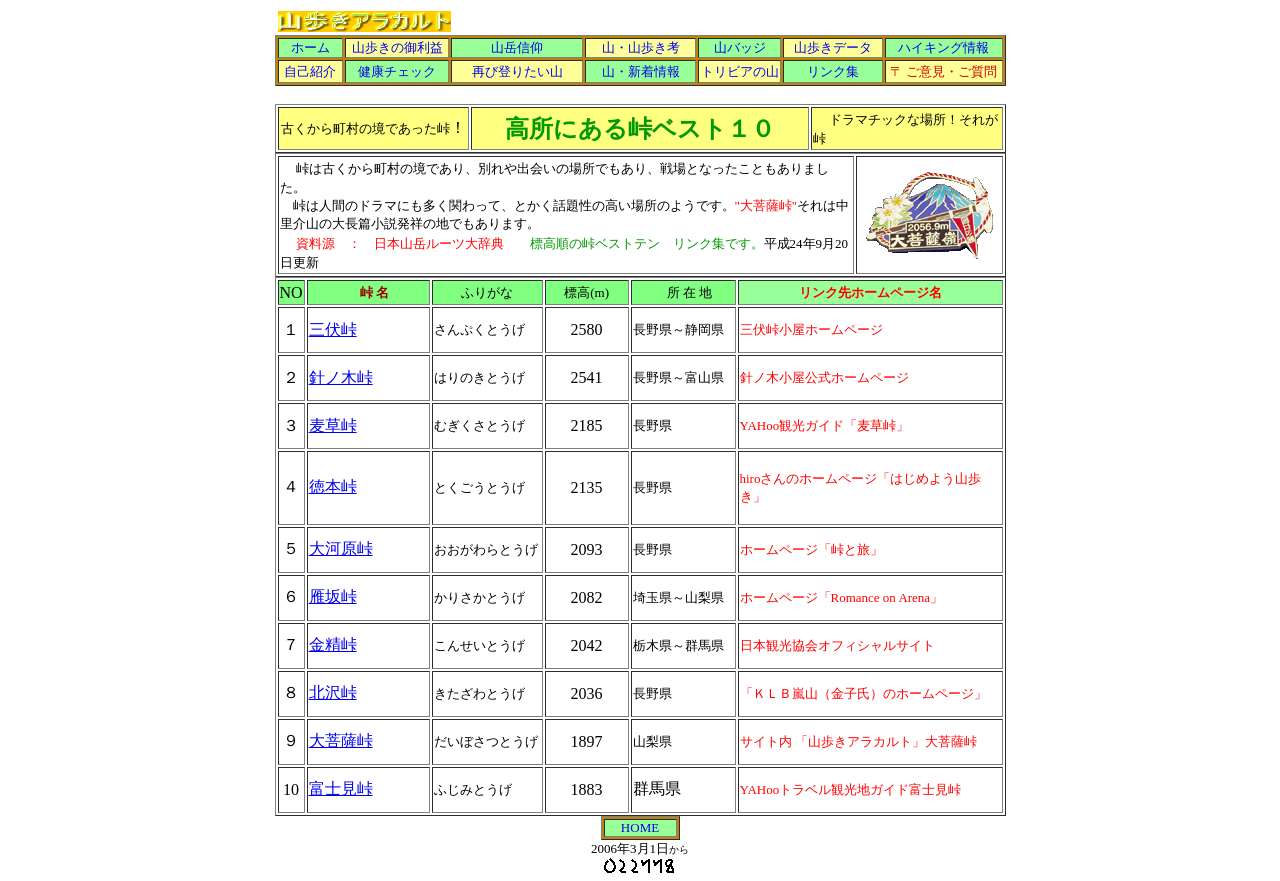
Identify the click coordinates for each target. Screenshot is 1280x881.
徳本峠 (333, 486)
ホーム (310, 47)
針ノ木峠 (341, 377)
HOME (640, 827)
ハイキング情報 (943, 47)
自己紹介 (310, 71)
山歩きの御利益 (397, 47)
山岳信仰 (517, 47)
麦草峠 (333, 425)
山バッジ (740, 47)
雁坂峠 (333, 596)
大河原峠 (341, 548)
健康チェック (397, 71)
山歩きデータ (833, 47)
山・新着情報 (641, 71)
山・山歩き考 (641, 47)
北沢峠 (333, 692)
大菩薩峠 (341, 740)
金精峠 (333, 644)
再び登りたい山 (517, 71)
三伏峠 (333, 329)
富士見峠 (341, 788)
